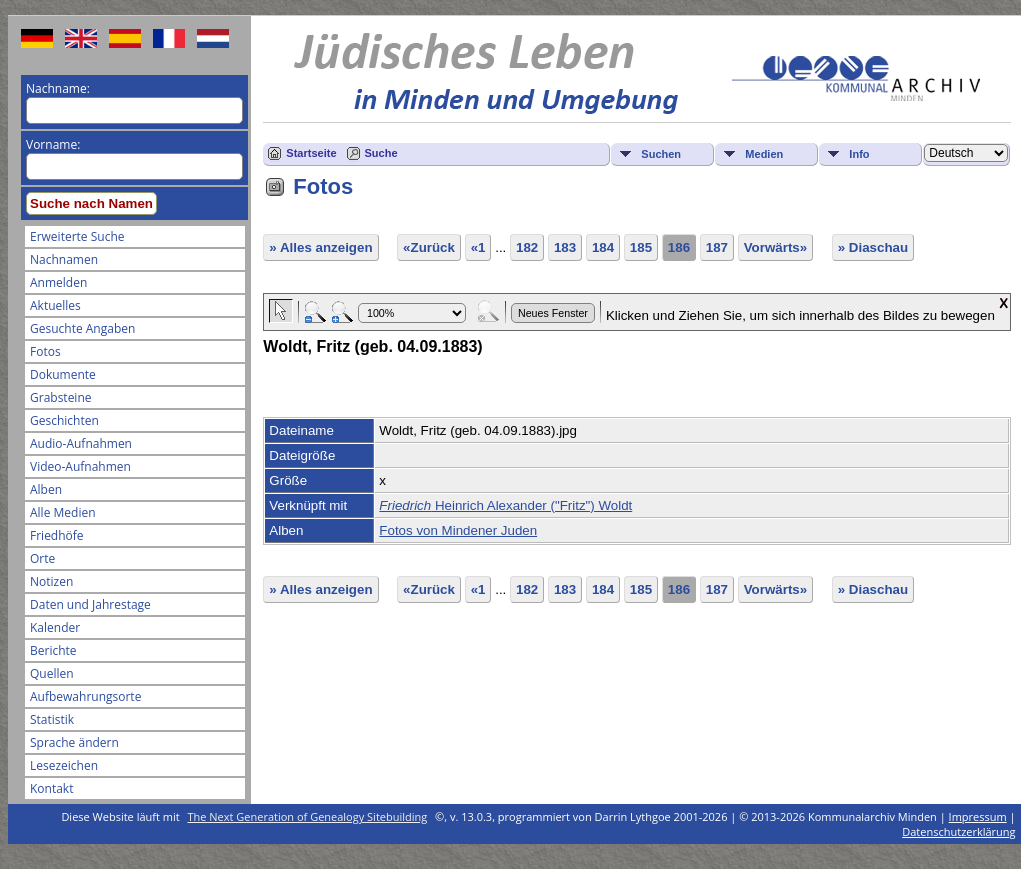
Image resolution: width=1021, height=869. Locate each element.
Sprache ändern (74, 742)
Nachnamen (64, 259)
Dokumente (63, 374)
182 (527, 247)
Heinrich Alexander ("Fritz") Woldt (505, 505)
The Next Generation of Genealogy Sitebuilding (308, 816)
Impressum (978, 816)
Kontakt (51, 788)
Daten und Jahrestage (90, 604)
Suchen (661, 154)
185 (641, 247)
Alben (46, 489)
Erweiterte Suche (77, 236)
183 (565, 247)
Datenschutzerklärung (958, 831)
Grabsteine (61, 397)
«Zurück (429, 247)
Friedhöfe (57, 535)
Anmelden (58, 282)
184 (603, 247)
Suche (381, 153)
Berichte (53, 650)
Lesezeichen (64, 765)
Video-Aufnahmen (80, 466)
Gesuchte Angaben (82, 328)
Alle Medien (63, 512)
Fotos (45, 351)
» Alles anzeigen (320, 247)
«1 (478, 247)
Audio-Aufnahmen (81, 443)
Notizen (51, 581)
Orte (42, 558)
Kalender (55, 627)
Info (859, 154)
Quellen (52, 673)
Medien (764, 154)
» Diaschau (873, 247)
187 (717, 247)
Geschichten (64, 420)
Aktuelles (55, 305)
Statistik (52, 719)
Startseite (311, 153)
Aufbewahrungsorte (85, 696)
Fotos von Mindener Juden (458, 530)
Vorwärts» (775, 247)
